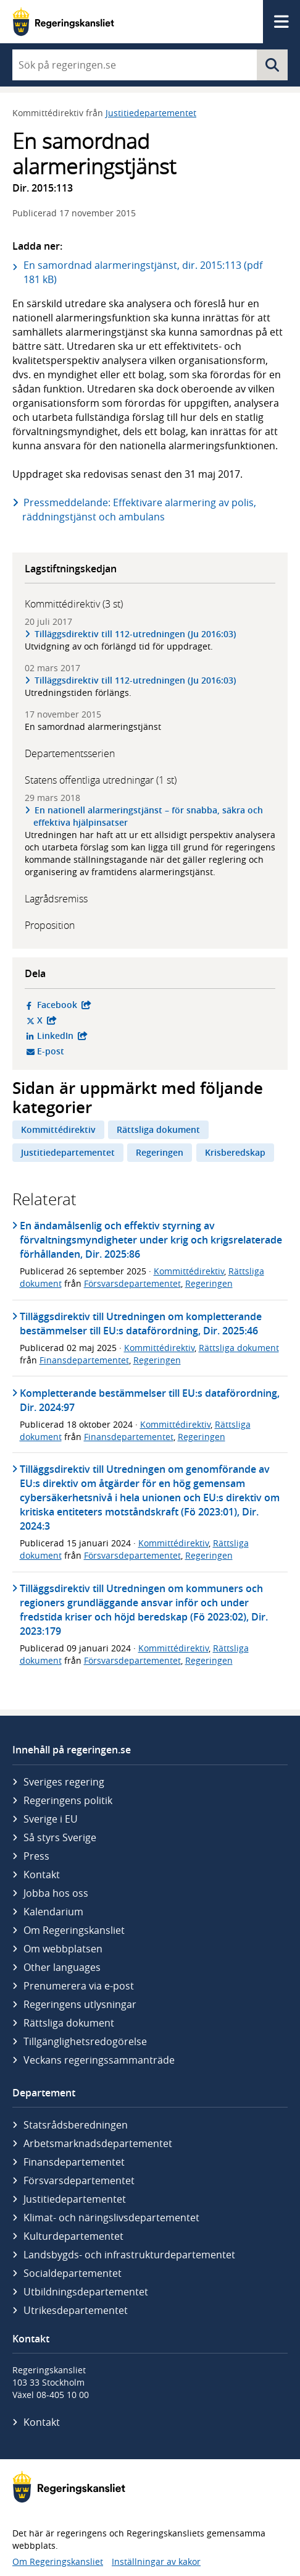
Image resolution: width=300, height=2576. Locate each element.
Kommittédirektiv (58, 1129)
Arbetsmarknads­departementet (97, 2143)
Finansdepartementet (84, 1360)
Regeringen (159, 1152)
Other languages (62, 1967)
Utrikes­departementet (75, 2310)
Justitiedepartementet (151, 113)
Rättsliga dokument (158, 1129)
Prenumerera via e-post (78, 1986)
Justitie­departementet (74, 2199)
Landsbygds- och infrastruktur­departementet (129, 2254)
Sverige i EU (50, 1819)
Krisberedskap (235, 1152)
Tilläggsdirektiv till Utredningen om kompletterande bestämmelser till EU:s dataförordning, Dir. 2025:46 (141, 1323)
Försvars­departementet (79, 2180)
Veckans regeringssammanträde (99, 2060)
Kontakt (41, 1874)
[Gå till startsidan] (63, 21)
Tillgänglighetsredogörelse (85, 2041)
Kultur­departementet (73, 2236)
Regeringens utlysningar (79, 2004)
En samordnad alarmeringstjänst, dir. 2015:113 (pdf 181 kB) (142, 272)
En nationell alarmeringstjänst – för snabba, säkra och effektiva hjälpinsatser (148, 816)
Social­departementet (72, 2273)
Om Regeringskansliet (74, 1930)
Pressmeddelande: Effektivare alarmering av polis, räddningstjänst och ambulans (139, 509)
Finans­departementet (74, 2162)
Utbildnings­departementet (85, 2291)
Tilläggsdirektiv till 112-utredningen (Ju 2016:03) (135, 634)
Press (36, 1856)
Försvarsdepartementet (132, 1283)
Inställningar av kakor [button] (156, 2561)
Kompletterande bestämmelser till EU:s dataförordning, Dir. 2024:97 (150, 1400)
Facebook (119, 1005)
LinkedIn (119, 1036)
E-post (98, 1051)
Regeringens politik (67, 1800)
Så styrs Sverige (59, 1837)
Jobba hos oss (55, 1893)
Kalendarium (53, 1911)
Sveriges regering (63, 1782)
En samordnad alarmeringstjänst (93, 726)
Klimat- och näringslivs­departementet (111, 2217)
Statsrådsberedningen (75, 2125)
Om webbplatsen (62, 1948)
